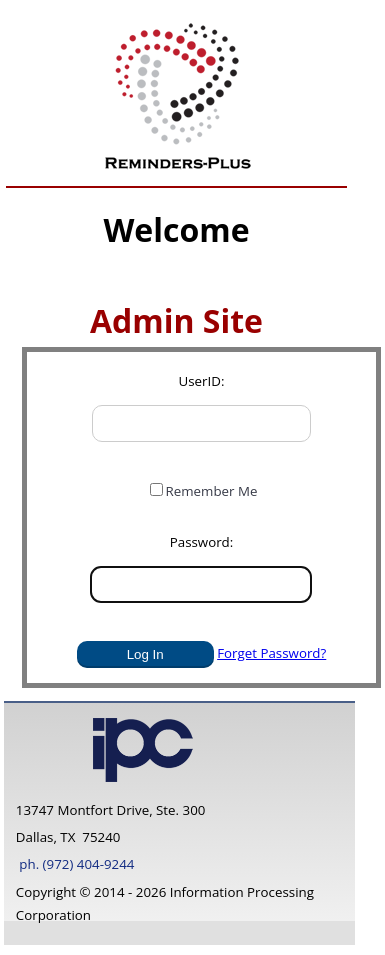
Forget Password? (271, 653)
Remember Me (212, 491)
